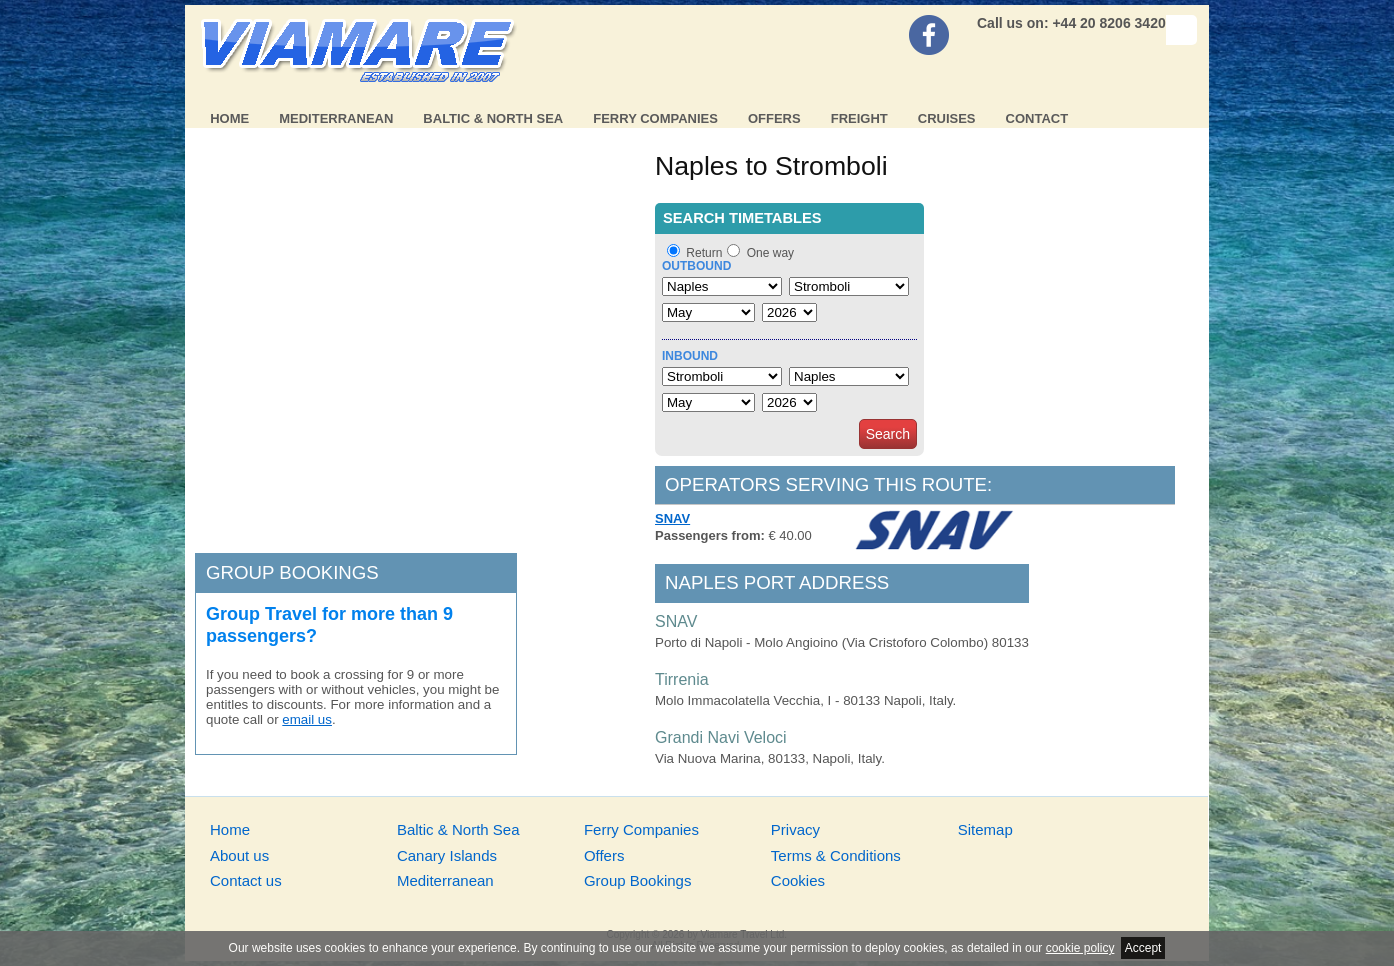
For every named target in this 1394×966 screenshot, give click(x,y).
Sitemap (985, 829)
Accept (1143, 948)
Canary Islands (447, 855)
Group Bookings (638, 880)
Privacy (795, 829)
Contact (1037, 118)
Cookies (798, 880)
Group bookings (292, 572)
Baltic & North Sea (493, 118)
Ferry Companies (655, 118)
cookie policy (1080, 948)
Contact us (246, 880)
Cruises (947, 118)
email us (307, 719)
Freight (859, 118)
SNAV (672, 518)
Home (229, 118)
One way (770, 253)
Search (888, 434)
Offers (774, 118)
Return (704, 253)
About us (239, 855)
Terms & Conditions (836, 855)
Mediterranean (336, 118)
